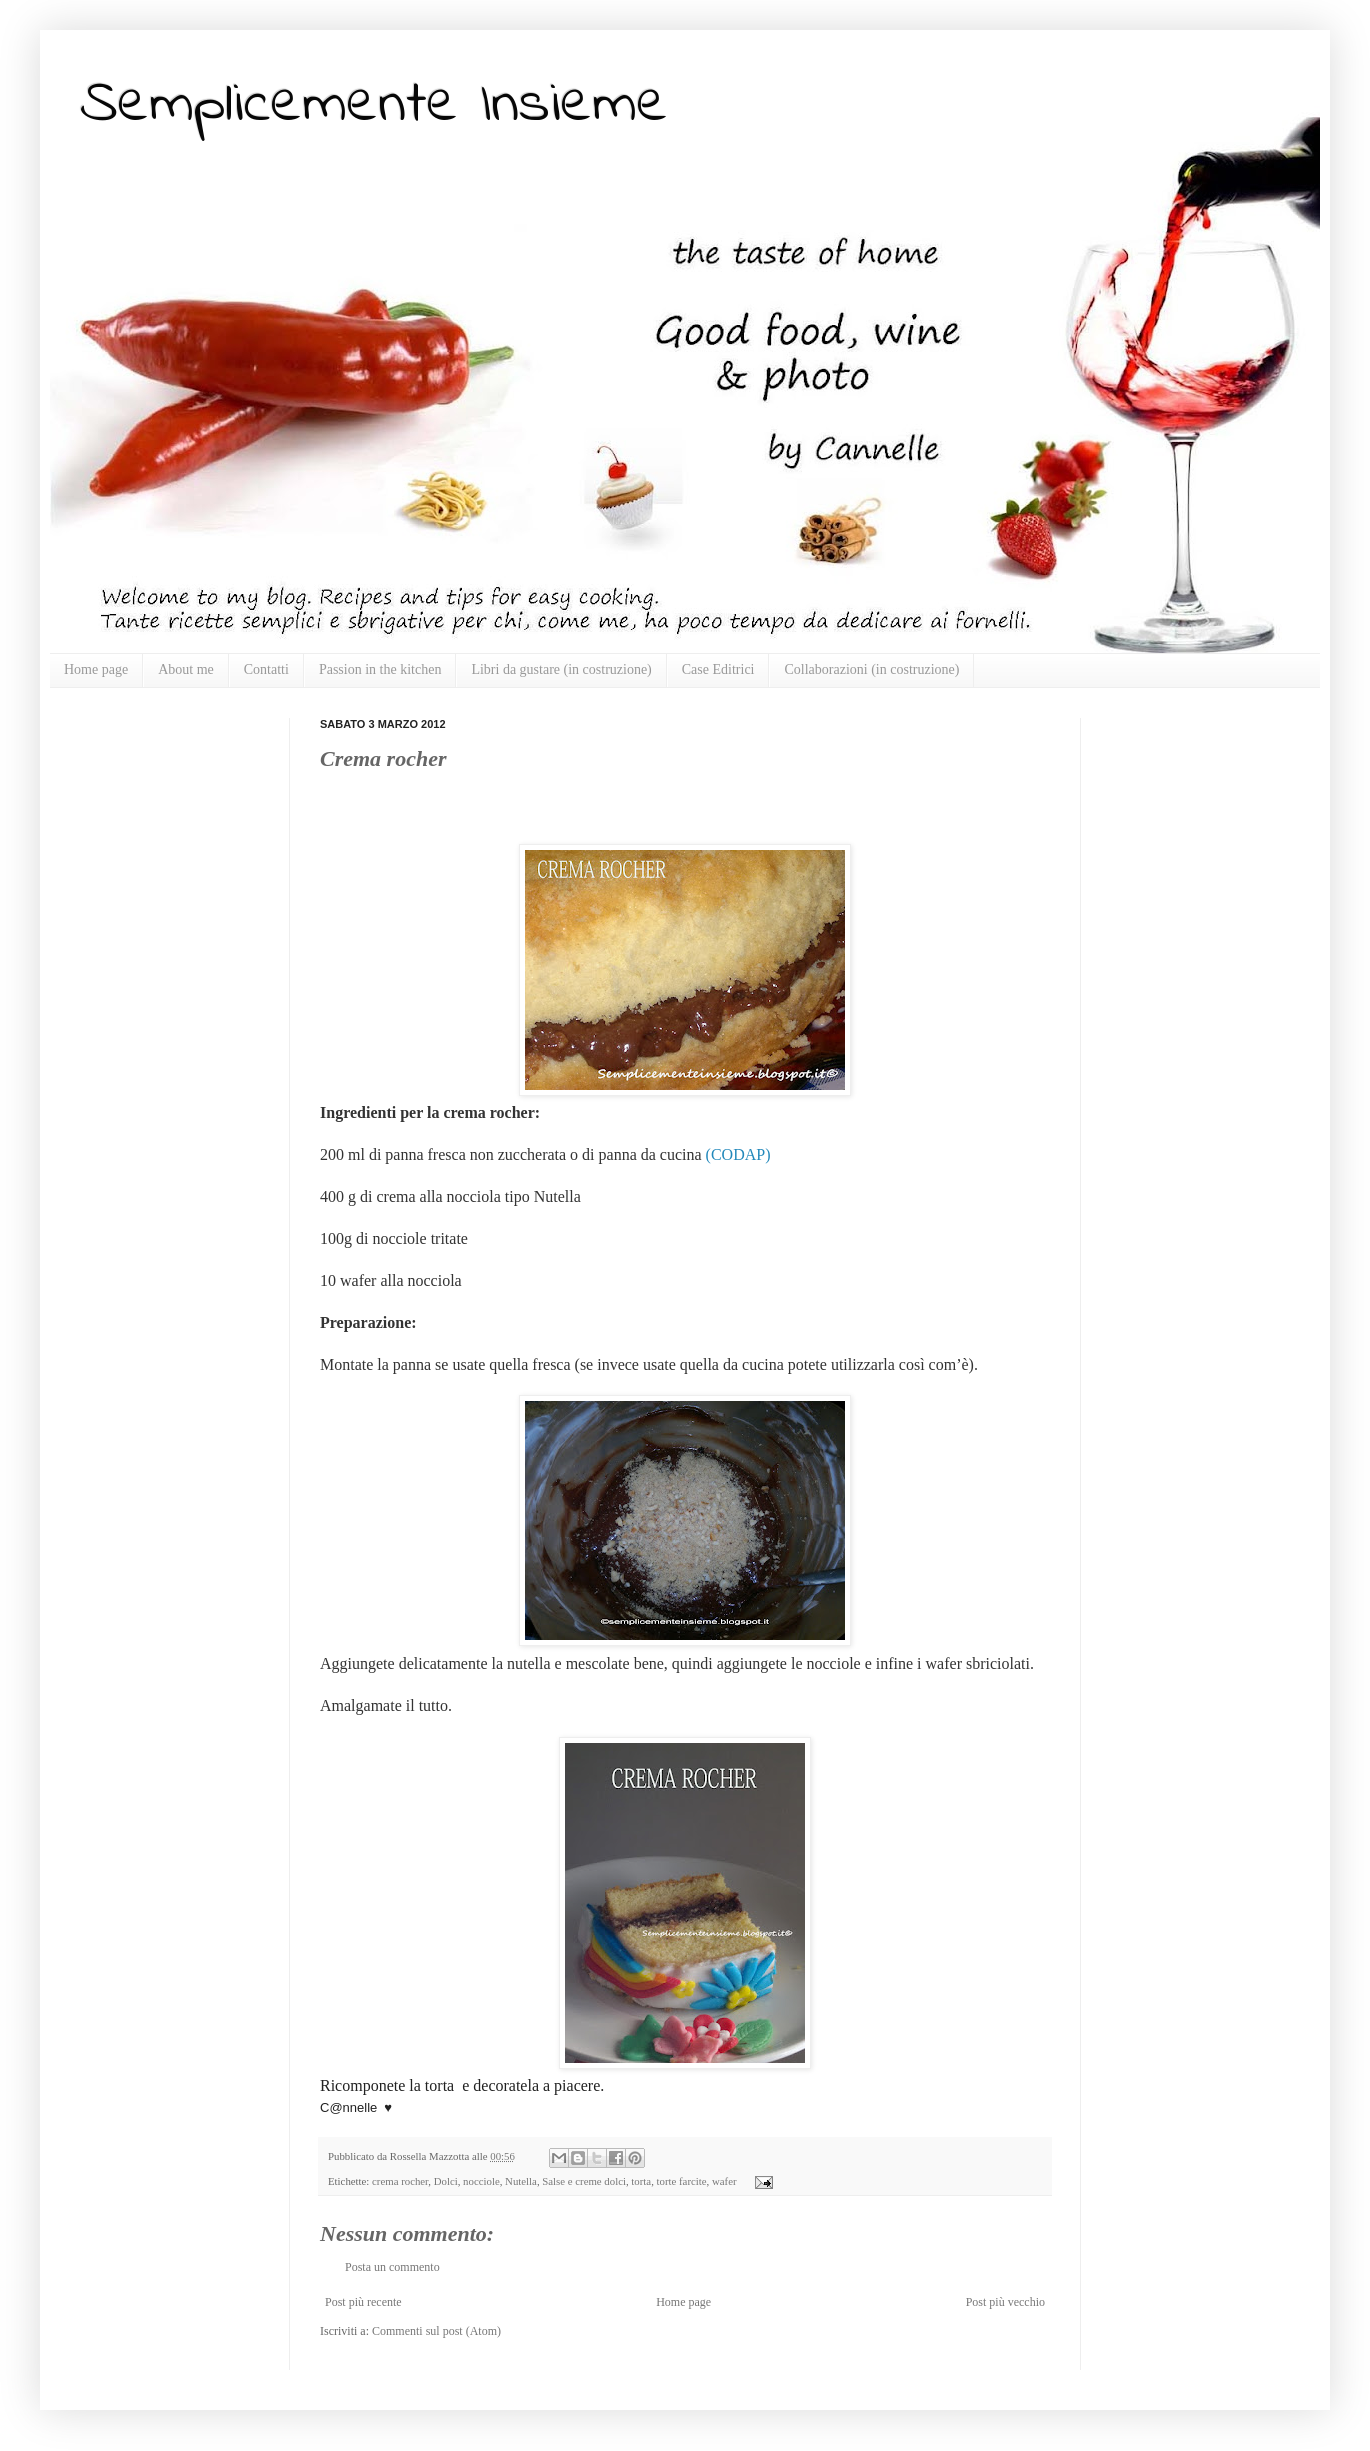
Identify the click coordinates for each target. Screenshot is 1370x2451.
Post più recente (363, 2302)
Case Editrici (718, 669)
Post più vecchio (1005, 2302)
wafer (724, 2181)
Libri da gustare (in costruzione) (561, 669)
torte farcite (682, 2181)
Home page (96, 669)
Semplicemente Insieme (374, 105)
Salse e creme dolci (584, 2181)
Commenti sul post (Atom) (436, 2331)
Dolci (446, 2181)
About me (186, 669)
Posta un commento (392, 2267)
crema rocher (400, 2181)
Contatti (266, 669)
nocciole (481, 2181)
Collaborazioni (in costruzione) (871, 669)
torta (641, 2181)
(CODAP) (738, 1154)
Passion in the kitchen (380, 669)
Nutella (521, 2181)
